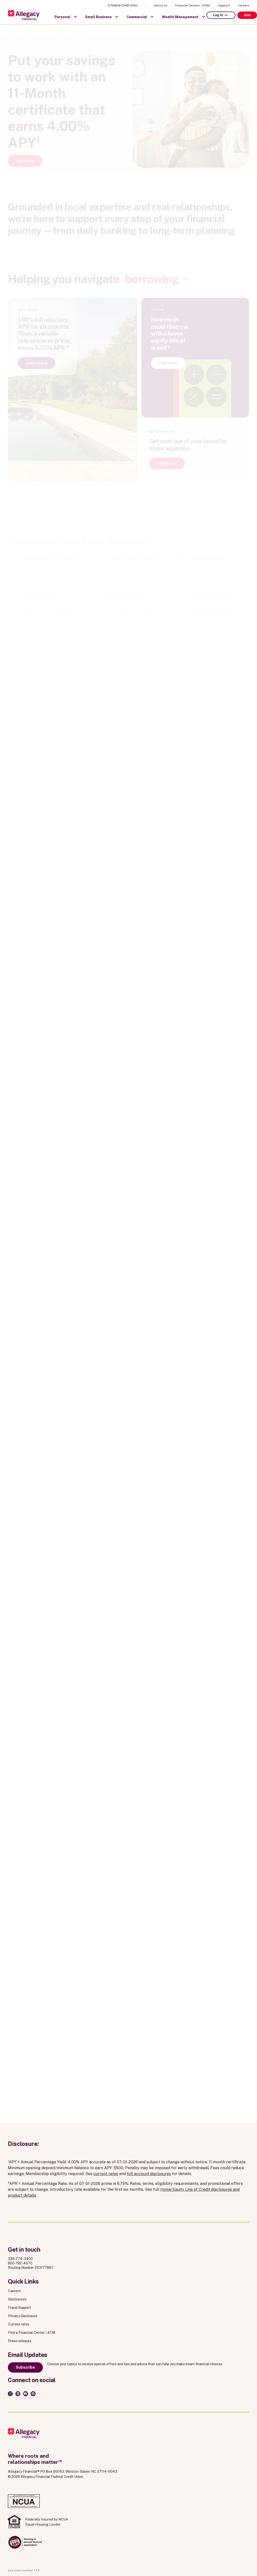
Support (224, 5)
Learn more (36, 352)
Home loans (39, 574)
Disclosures (17, 2299)
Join (247, 15)
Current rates (18, 2324)
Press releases (19, 2341)
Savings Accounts (131, 536)
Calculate (168, 352)
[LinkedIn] (17, 2393)
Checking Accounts (50, 536)
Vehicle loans (124, 574)
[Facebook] (33, 2393)
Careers (243, 5)
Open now (25, 150)
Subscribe (25, 2367)
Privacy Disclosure (22, 2316)
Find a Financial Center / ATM (31, 2333)
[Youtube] (25, 2393)
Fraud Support (19, 2308)
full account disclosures (149, 2173)
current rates (105, 2173)
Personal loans (210, 574)
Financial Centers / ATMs (192, 5)
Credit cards (207, 536)
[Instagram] (10, 2393)
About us (160, 5)
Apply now (167, 452)
